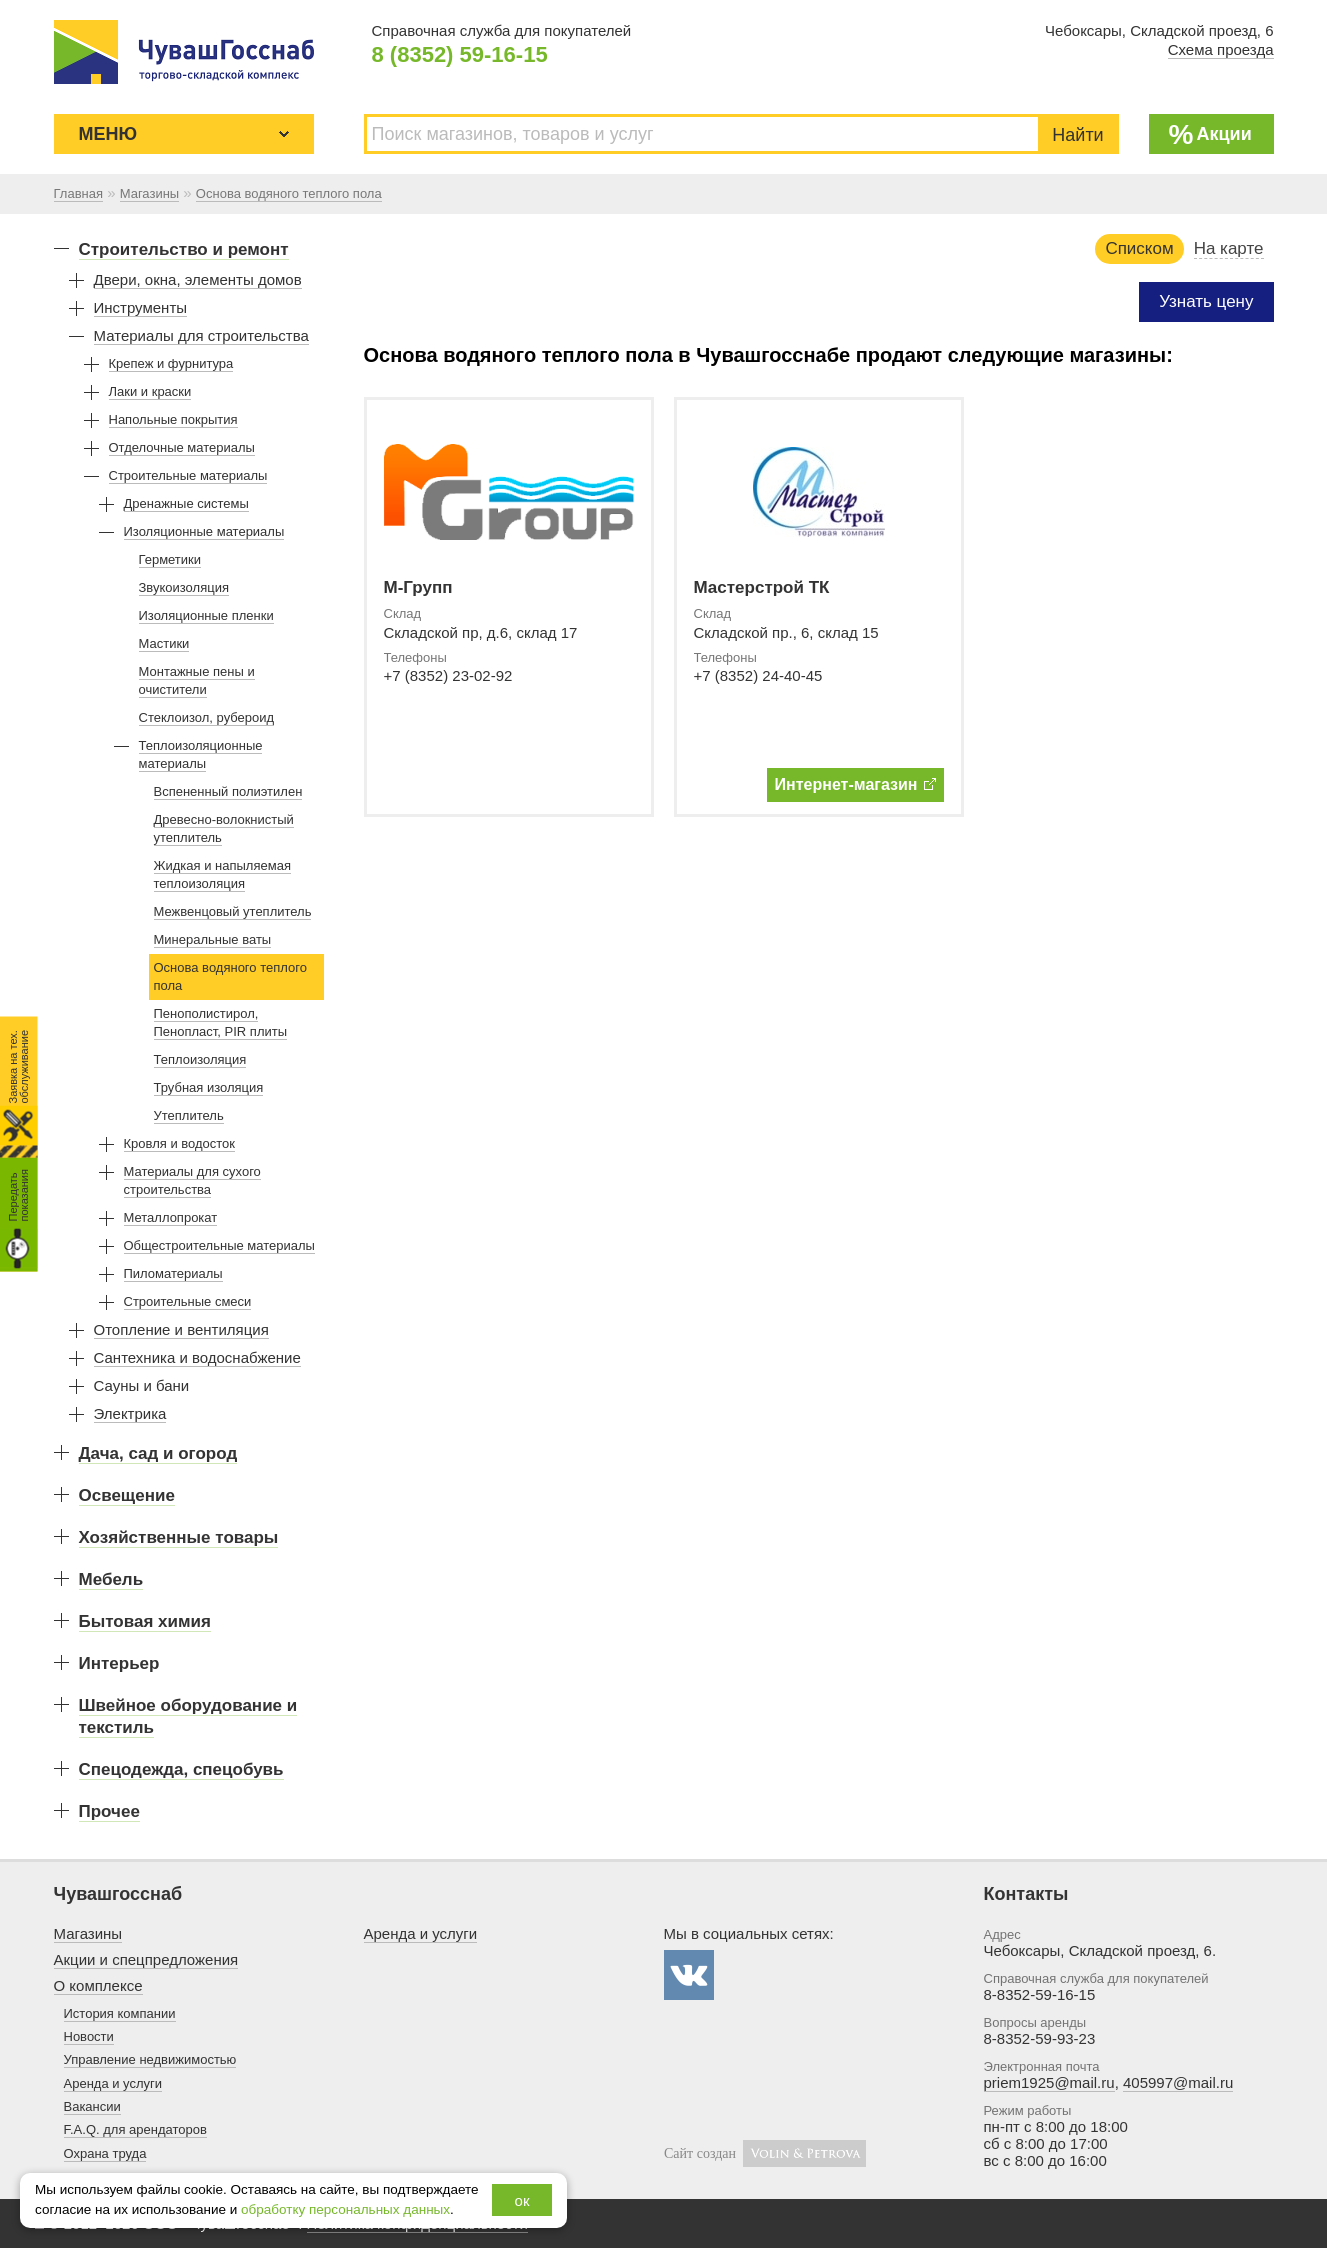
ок (522, 2200)
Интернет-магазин (855, 784)
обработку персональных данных (345, 2209)
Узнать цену (1206, 301)
